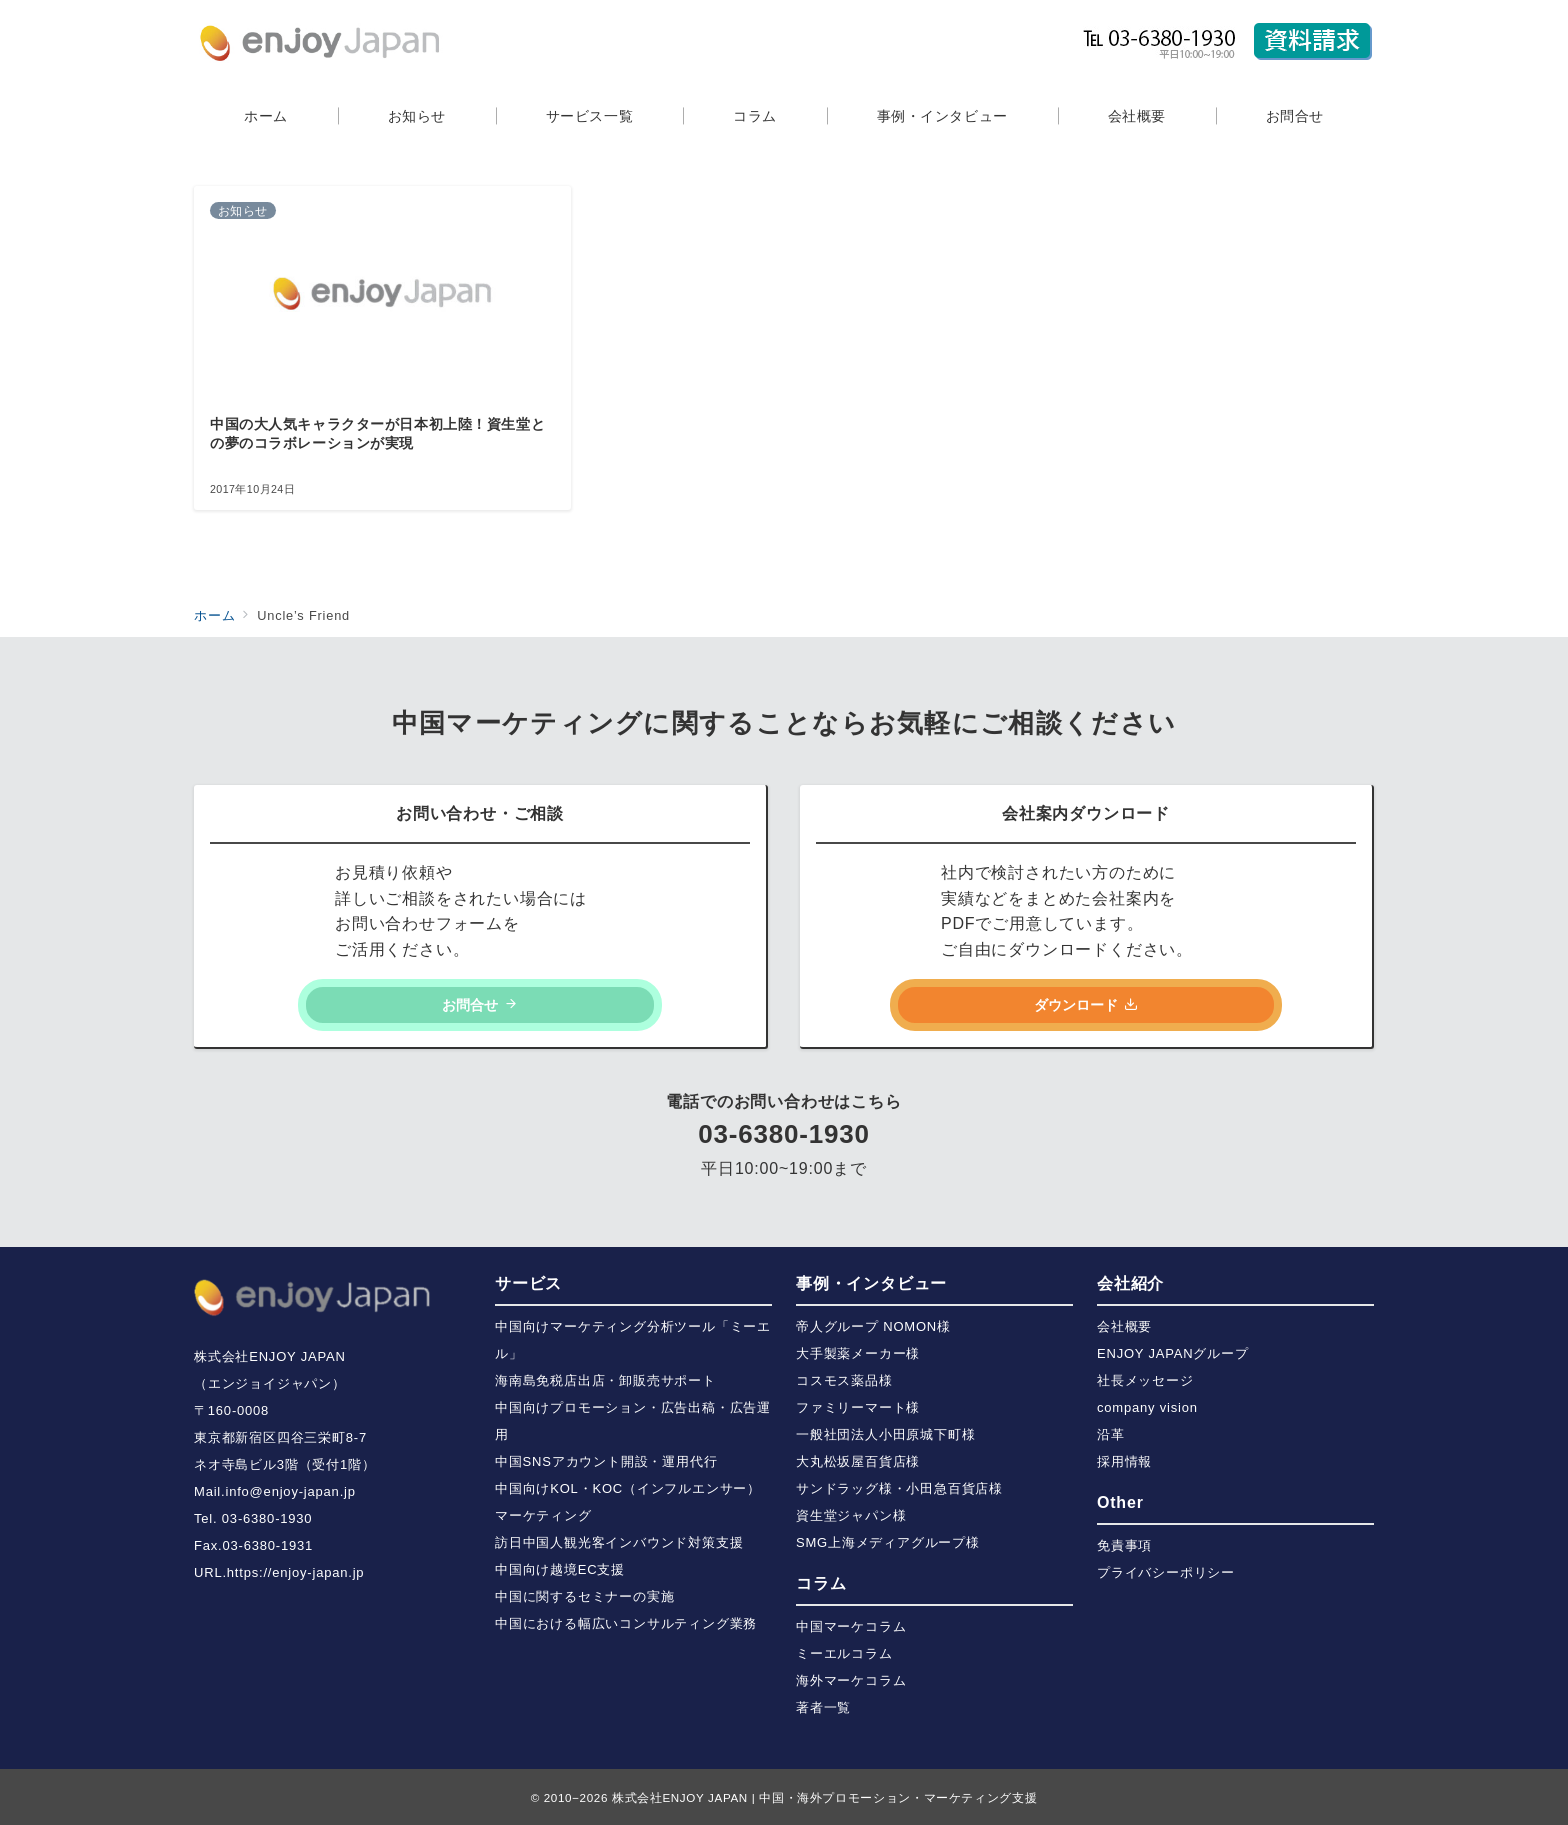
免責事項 (1124, 1545)
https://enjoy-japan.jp (296, 1572)
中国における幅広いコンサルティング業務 (626, 1623)
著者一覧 (823, 1707)
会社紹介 (1130, 1283)
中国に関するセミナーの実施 (584, 1596)
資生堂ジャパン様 (851, 1515)
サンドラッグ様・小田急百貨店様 (899, 1488)
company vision (1147, 1407)
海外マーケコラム (851, 1680)
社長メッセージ (1145, 1380)
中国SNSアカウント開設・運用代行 (606, 1461)
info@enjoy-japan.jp (290, 1491)
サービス (528, 1283)
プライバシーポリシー (1166, 1572)
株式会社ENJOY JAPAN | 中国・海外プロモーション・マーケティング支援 (824, 1797)
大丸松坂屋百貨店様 (858, 1461)
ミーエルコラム (844, 1653)
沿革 (1111, 1434)
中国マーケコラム (851, 1626)
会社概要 (1124, 1326)
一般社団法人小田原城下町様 (885, 1434)
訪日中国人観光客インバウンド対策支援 (619, 1542)
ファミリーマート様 (858, 1407)
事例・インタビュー (871, 1283)
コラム (821, 1583)
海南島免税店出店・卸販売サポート (605, 1380)
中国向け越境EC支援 (560, 1569)
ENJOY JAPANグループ (1173, 1353)
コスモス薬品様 (844, 1380)
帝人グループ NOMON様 (873, 1326)
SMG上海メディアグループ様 (888, 1542)
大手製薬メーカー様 (858, 1353)
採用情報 (1124, 1461)
